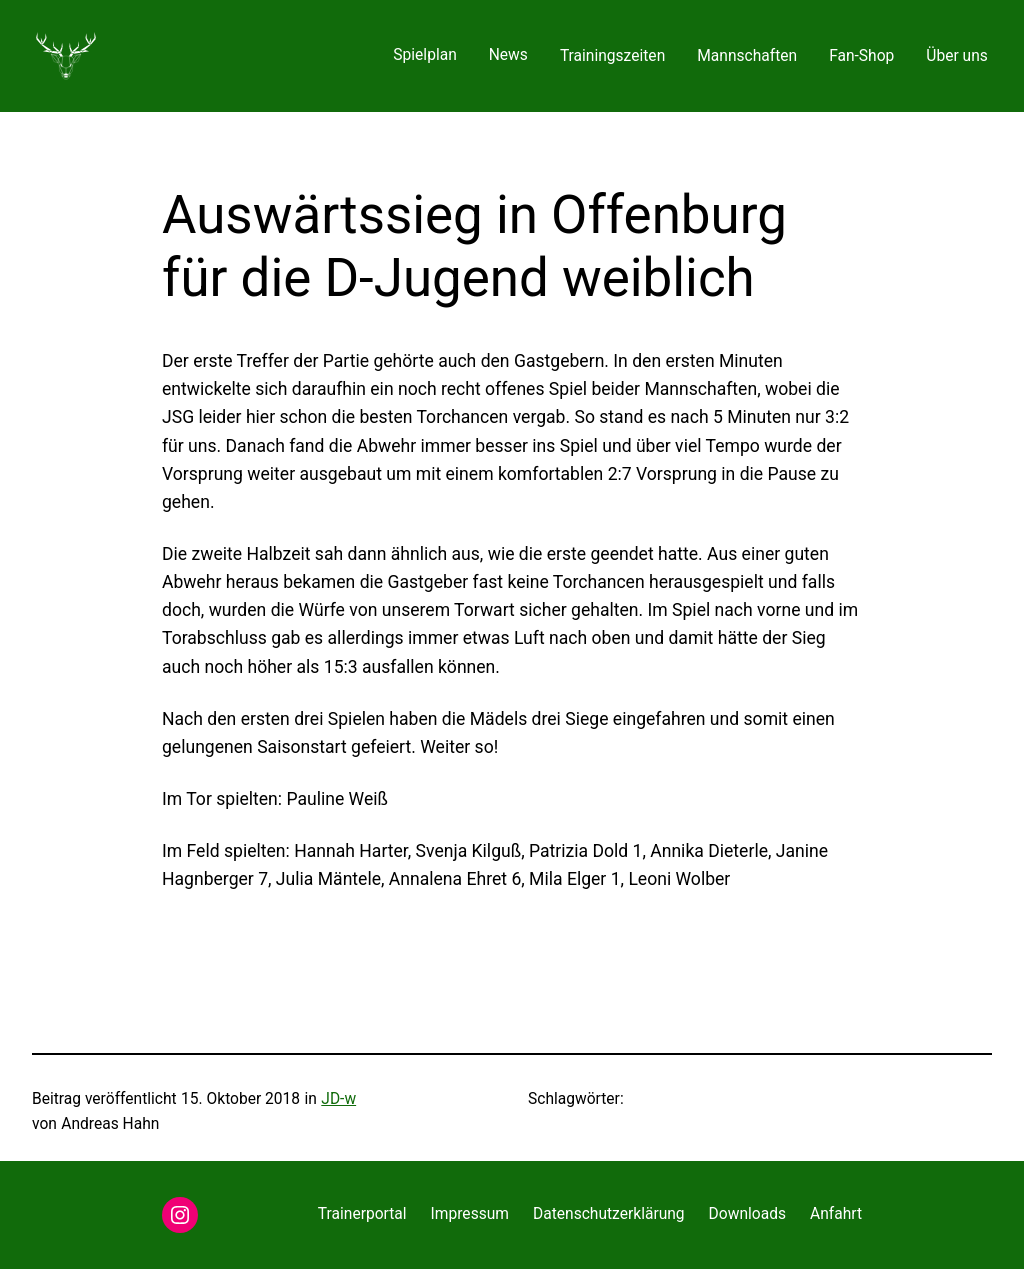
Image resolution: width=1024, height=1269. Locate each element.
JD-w (338, 1099)
